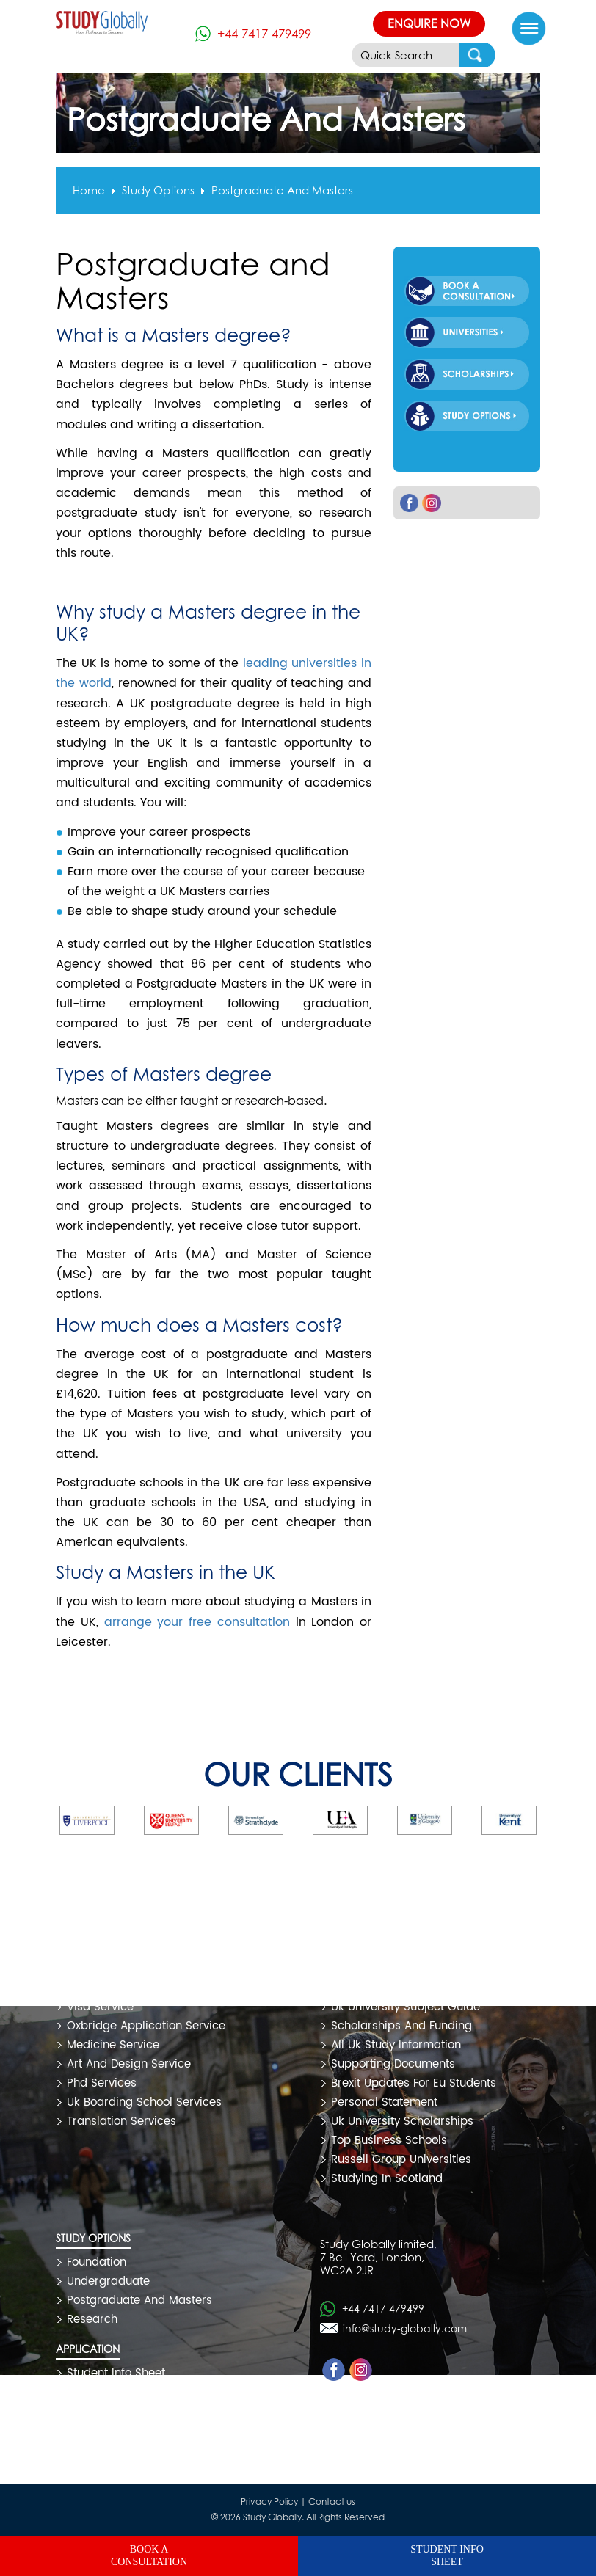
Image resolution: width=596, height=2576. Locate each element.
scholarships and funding (401, 2026)
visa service (100, 2007)
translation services (121, 2121)
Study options (158, 190)
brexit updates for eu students (413, 2083)
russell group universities (401, 2159)
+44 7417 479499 (264, 33)
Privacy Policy (269, 2501)
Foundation (96, 2262)
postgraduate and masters (282, 190)
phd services (102, 2083)
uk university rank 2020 (396, 1988)
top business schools (389, 2140)
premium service (113, 1988)
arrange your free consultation (197, 1622)
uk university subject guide (405, 2007)
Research (92, 2319)
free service (100, 1969)
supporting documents (393, 2064)
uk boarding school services (144, 2102)
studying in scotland (387, 2179)
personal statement (384, 2102)
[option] (122, 1820)
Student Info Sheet (116, 2373)
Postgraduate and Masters (139, 2300)
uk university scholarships (402, 2121)
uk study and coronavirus (402, 1969)
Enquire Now (429, 23)
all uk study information (396, 2045)
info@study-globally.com (405, 2328)
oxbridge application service (146, 2026)
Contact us (331, 2501)
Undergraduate (108, 2281)
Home (89, 190)
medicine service (113, 2045)
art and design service (129, 2064)
